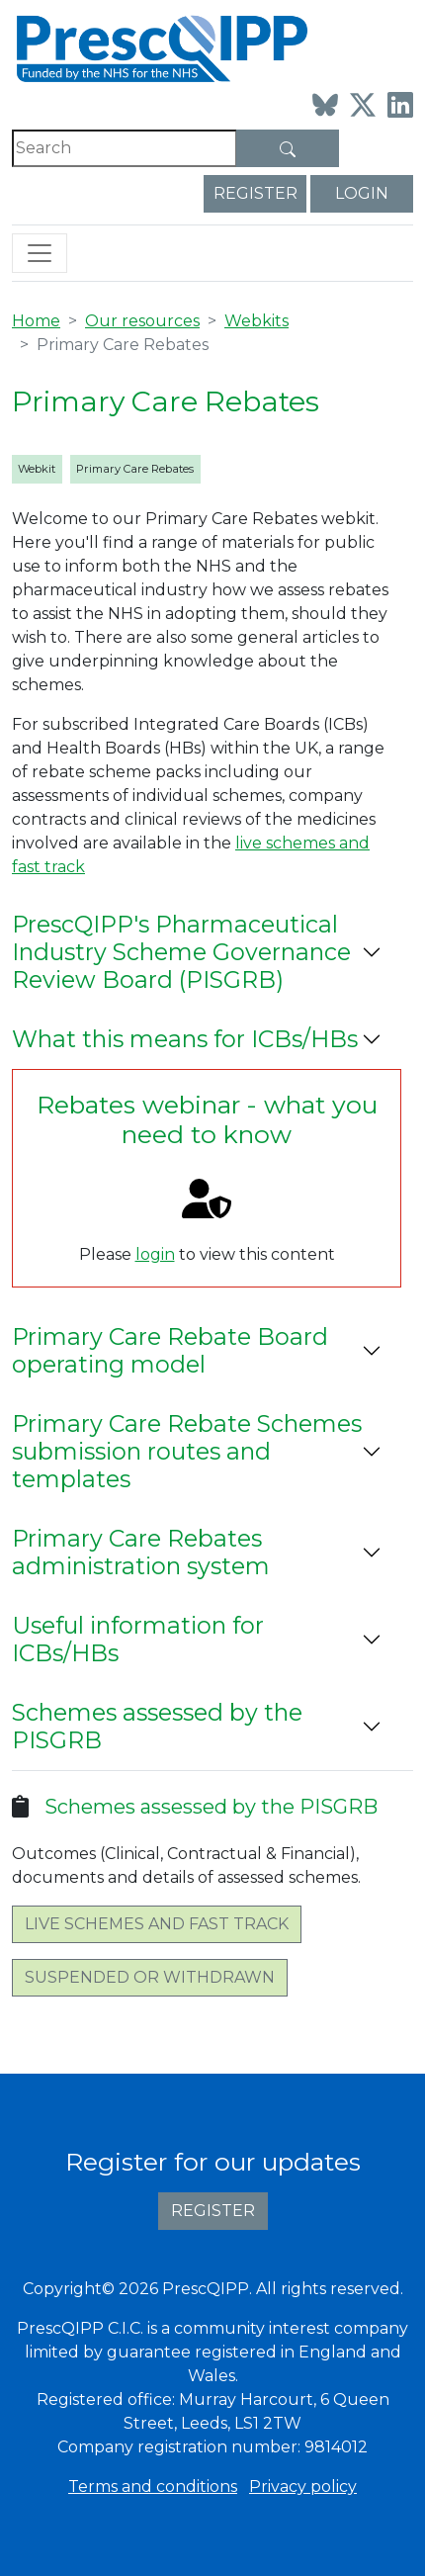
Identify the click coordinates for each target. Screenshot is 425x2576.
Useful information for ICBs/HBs (138, 1639)
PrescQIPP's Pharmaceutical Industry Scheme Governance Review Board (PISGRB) (181, 952)
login (155, 1254)
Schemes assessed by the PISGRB (157, 1726)
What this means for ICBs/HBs (185, 1038)
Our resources (142, 320)
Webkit (36, 469)
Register (255, 193)
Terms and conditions (152, 2486)
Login (361, 193)
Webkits (256, 320)
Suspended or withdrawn (150, 1977)
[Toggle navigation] (39, 253)
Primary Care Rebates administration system (141, 1552)
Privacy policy (303, 2486)
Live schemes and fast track (157, 1923)
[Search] (124, 148)
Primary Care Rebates (135, 469)
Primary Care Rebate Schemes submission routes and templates (187, 1451)
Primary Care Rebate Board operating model (170, 1350)
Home (36, 320)
